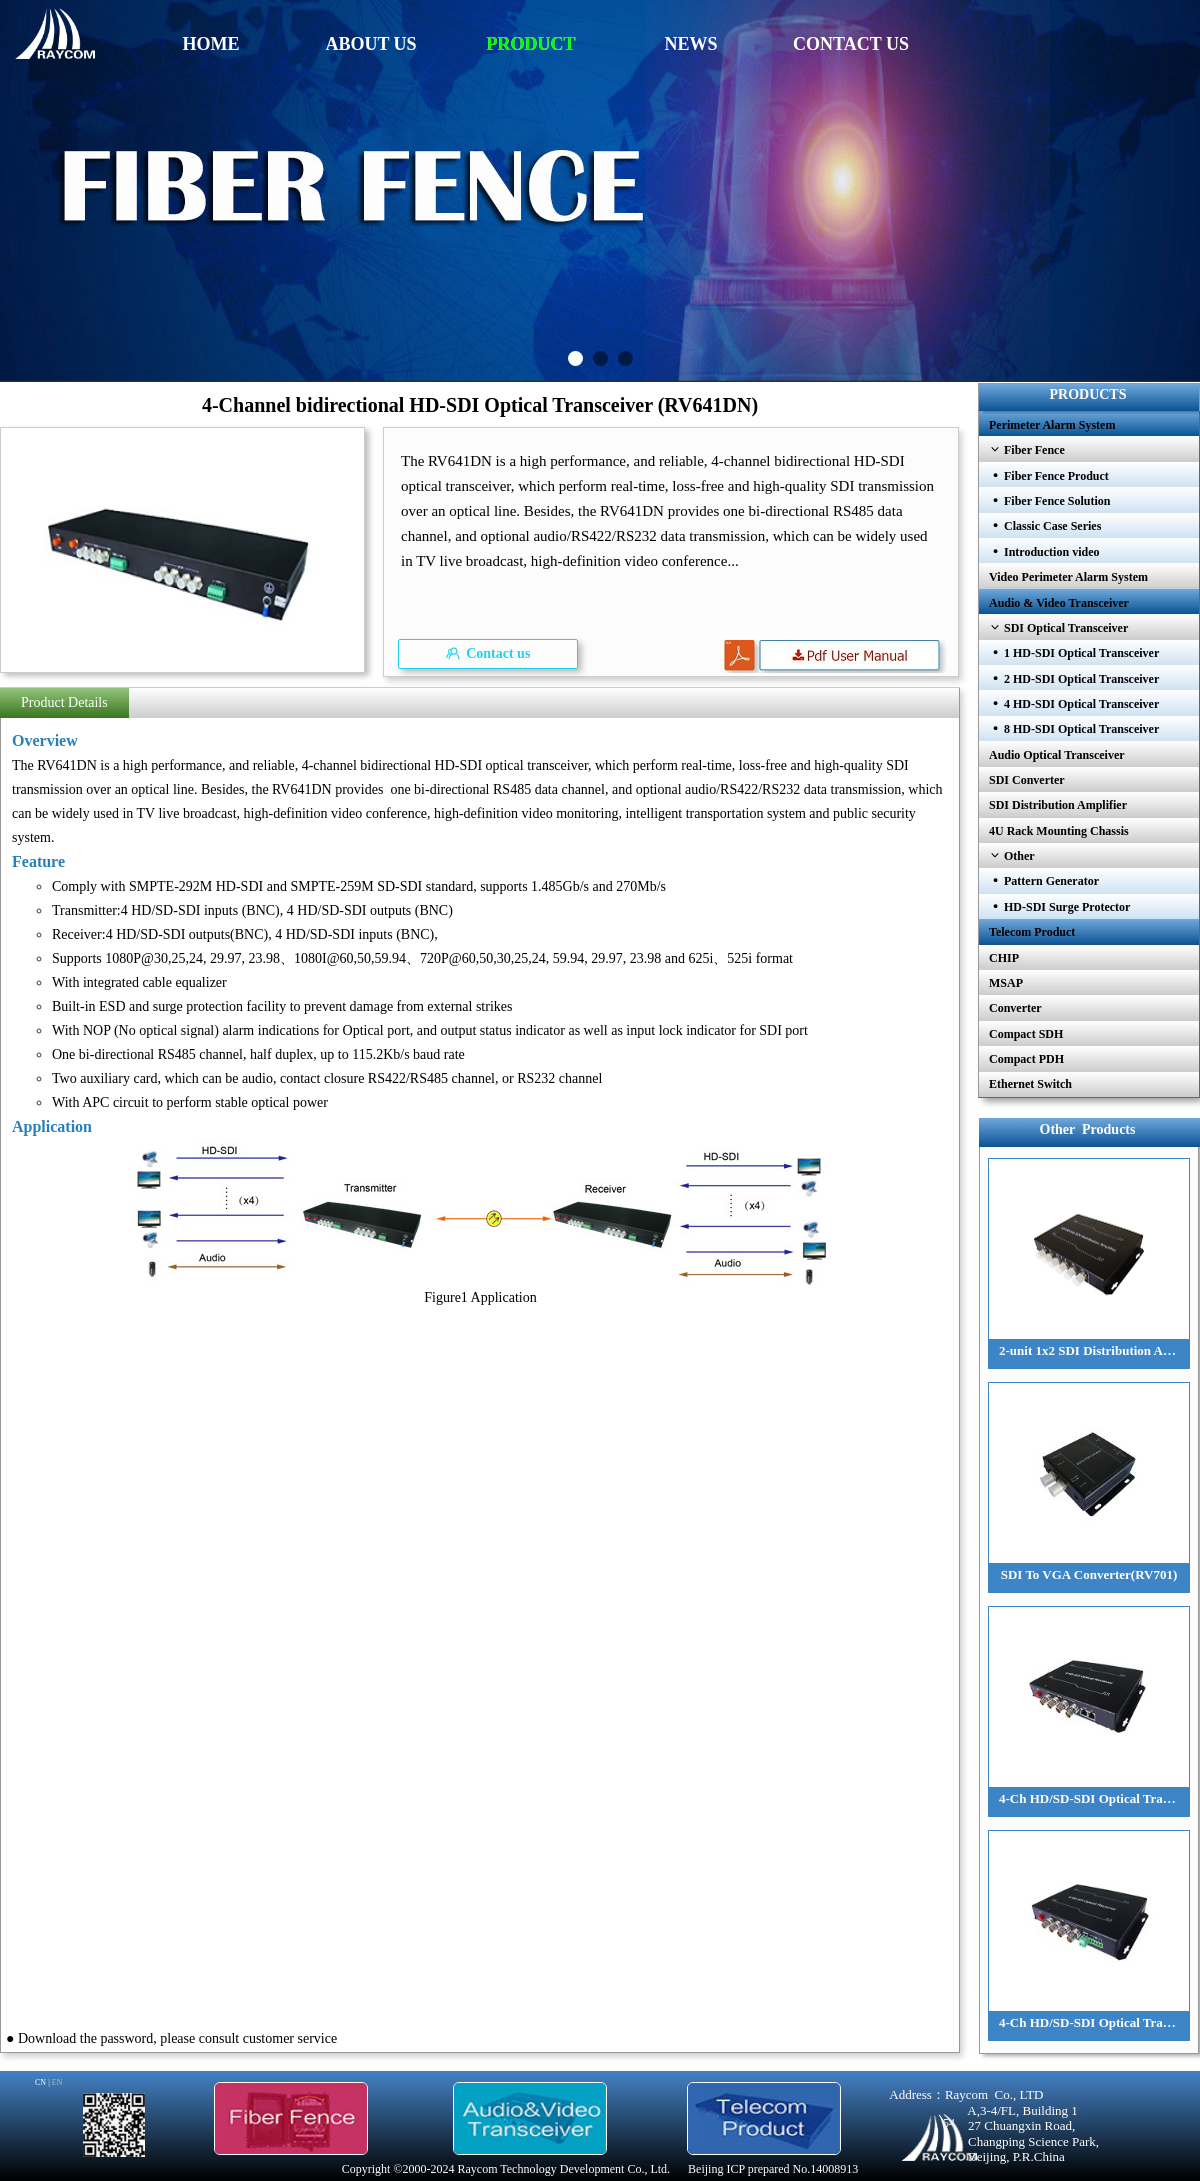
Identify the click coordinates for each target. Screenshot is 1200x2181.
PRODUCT (531, 44)
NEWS (690, 44)
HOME (211, 44)
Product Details (64, 702)
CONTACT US (851, 44)
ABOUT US (370, 44)
